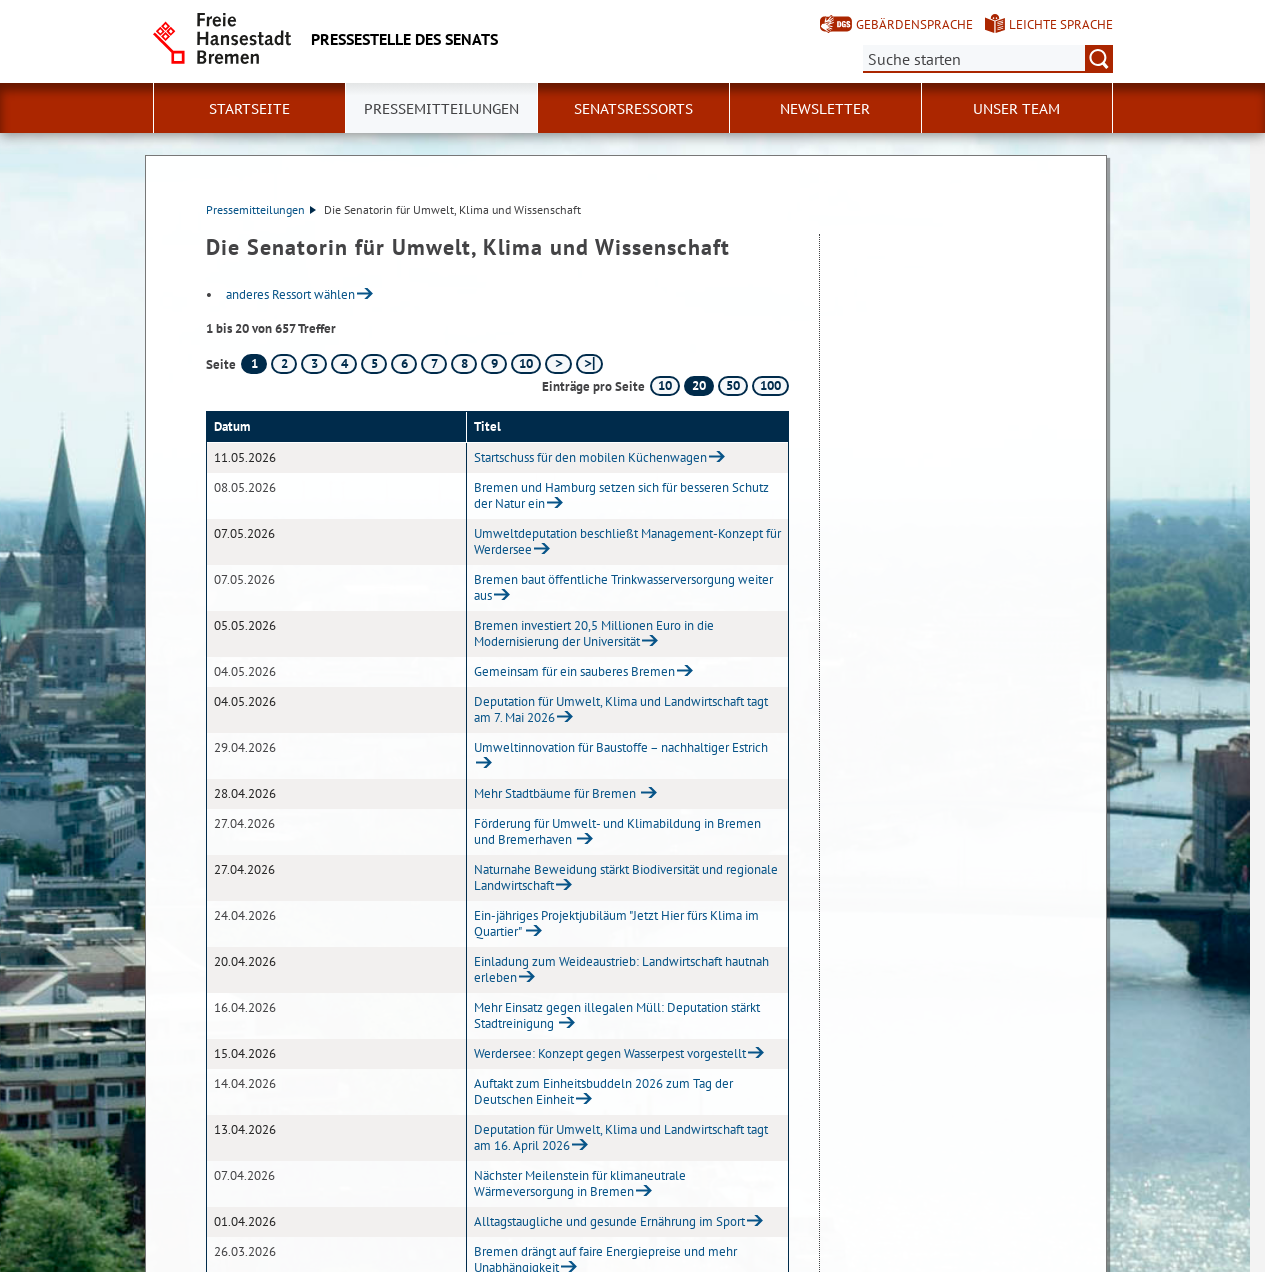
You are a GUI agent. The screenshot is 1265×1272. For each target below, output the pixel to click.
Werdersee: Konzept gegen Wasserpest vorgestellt (610, 1053)
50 (733, 385)
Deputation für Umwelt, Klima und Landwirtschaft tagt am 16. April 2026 (621, 1137)
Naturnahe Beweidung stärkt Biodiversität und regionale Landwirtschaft (626, 877)
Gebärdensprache (914, 24)
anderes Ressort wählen (290, 294)
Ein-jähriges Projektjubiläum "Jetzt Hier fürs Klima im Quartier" (616, 923)
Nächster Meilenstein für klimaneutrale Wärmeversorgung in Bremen (580, 1183)
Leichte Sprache (1061, 24)
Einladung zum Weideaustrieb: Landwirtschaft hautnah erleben (621, 969)
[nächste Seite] (558, 364)
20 (699, 385)
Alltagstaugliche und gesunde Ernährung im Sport (609, 1221)
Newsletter (825, 109)
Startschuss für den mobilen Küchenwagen (590, 457)
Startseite (249, 109)
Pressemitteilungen (261, 209)
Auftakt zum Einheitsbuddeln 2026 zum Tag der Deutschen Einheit (603, 1091)
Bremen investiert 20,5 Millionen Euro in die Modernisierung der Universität (594, 633)
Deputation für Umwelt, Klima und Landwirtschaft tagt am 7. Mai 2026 (621, 709)
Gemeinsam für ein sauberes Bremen (574, 671)
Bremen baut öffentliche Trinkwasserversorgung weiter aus (623, 587)
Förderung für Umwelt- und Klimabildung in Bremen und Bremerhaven (617, 831)
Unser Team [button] (1016, 109)
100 (770, 385)
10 (526, 363)
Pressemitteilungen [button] (441, 109)
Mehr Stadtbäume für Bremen (556, 793)
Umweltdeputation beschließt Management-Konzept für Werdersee (627, 541)
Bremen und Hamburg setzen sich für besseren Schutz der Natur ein (621, 495)
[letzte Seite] (589, 364)
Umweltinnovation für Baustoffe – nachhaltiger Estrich (621, 747)
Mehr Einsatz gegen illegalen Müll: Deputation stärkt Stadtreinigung (617, 1015)
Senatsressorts (633, 109)
